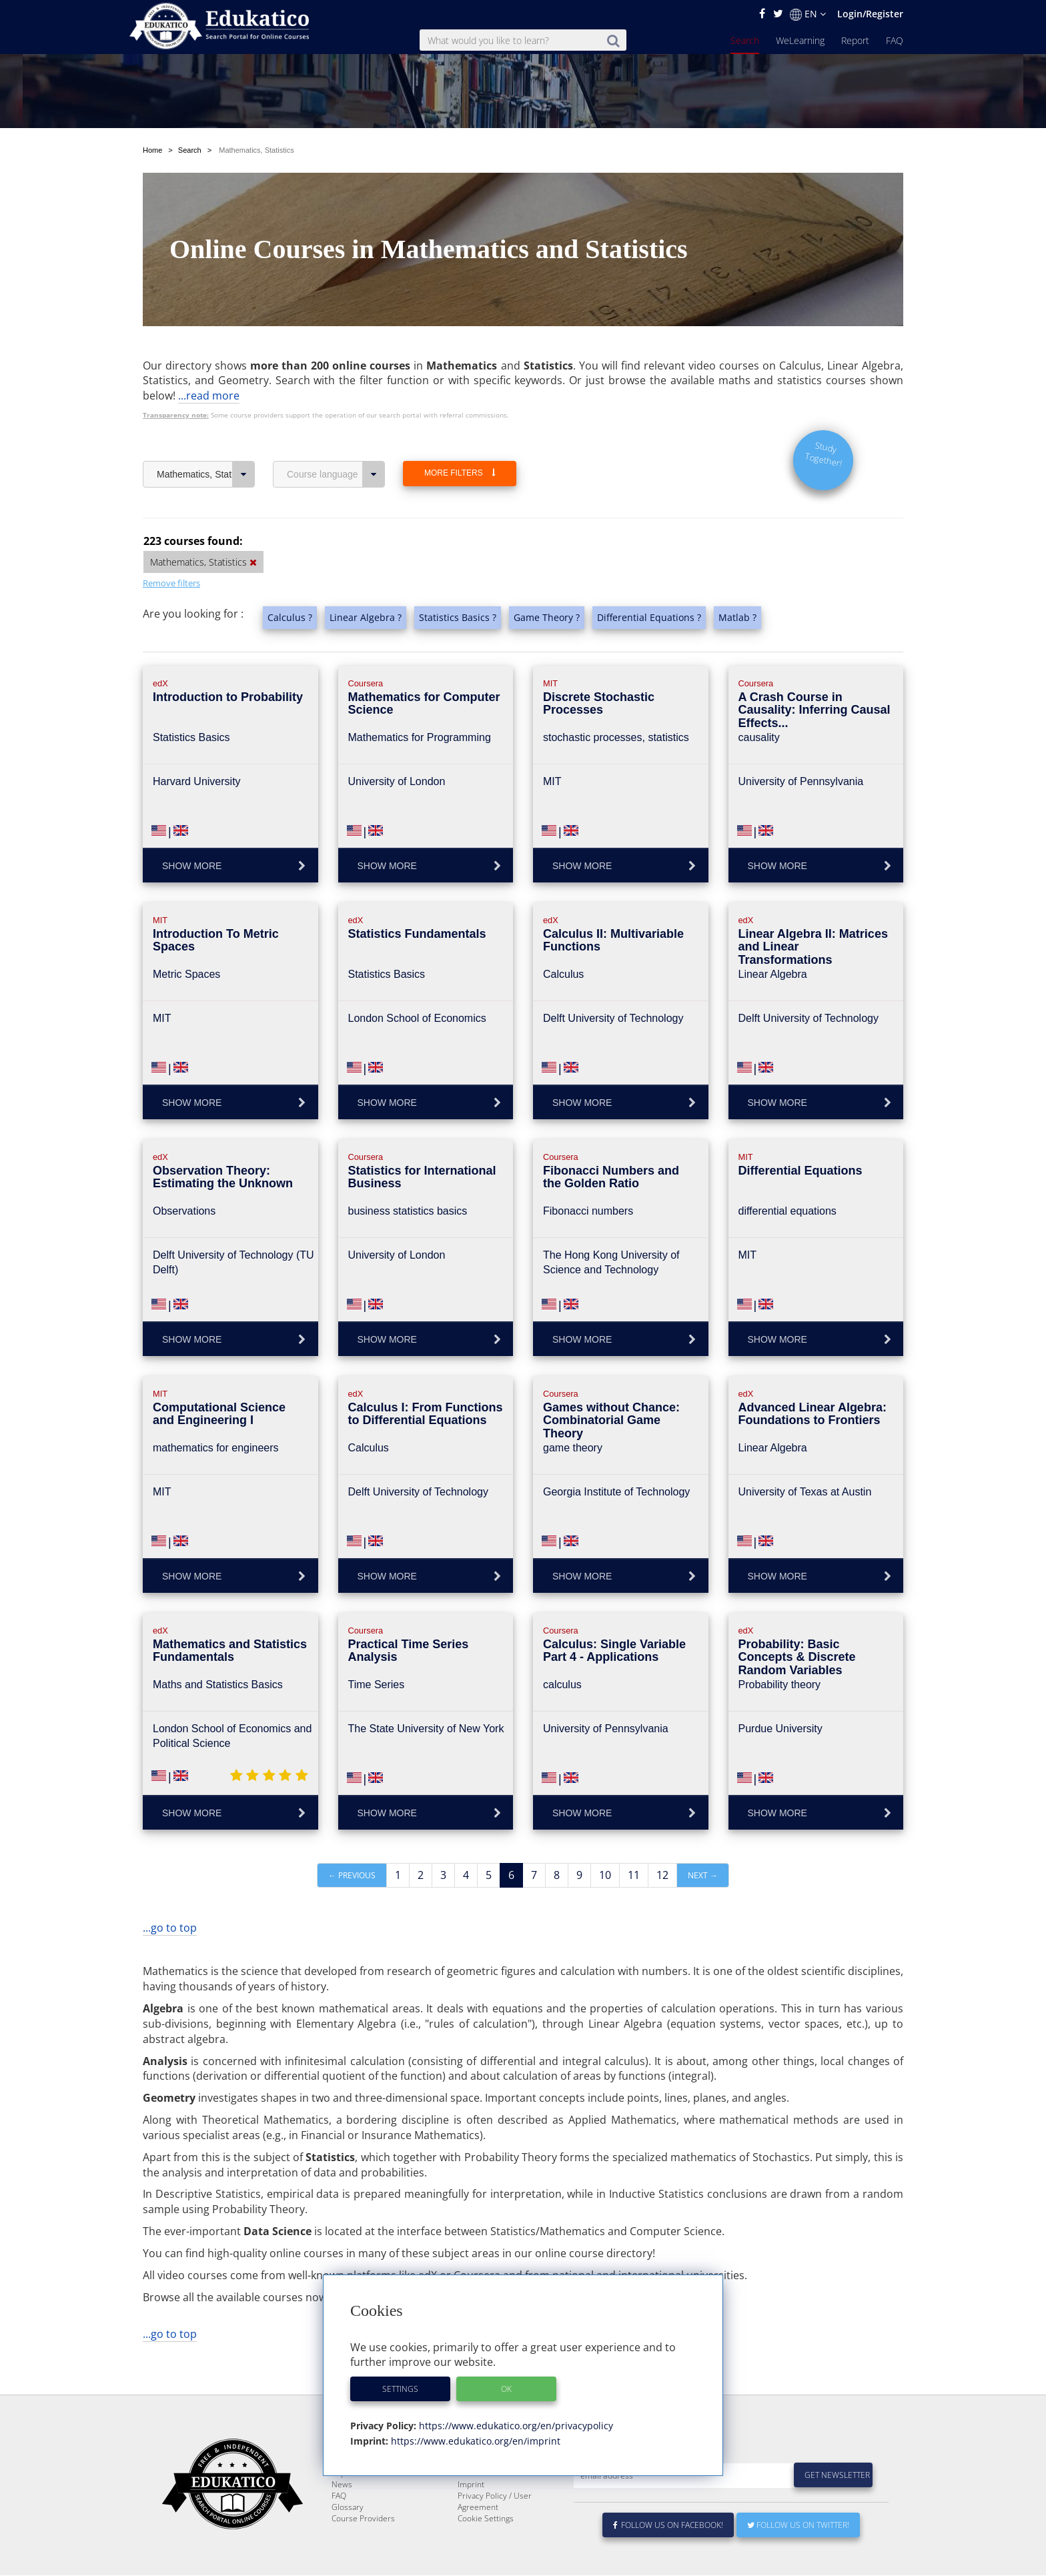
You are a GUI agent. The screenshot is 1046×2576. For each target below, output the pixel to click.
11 (634, 1843)
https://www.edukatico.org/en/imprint (474, 2441)
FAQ (894, 40)
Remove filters (171, 552)
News (342, 2485)
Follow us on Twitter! (798, 2525)
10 (605, 1843)
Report (855, 40)
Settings (400, 2389)
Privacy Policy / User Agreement (495, 2502)
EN (808, 14)
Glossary (348, 2507)
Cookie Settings (486, 2519)
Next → (703, 1844)
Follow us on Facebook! (668, 2525)
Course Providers (363, 2519)
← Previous (352, 1844)
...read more (208, 364)
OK (506, 2389)
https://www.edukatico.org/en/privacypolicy (514, 2425)
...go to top (170, 1896)
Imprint (471, 2485)
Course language (336, 443)
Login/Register (870, 13)
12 (662, 1843)
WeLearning (800, 40)
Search (744, 40)
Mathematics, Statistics (206, 443)
